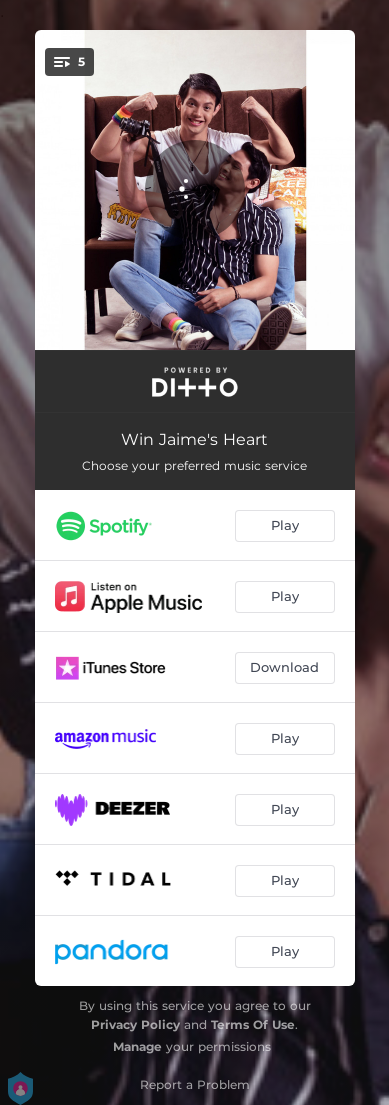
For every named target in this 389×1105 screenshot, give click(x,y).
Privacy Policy (135, 1024)
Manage (137, 1046)
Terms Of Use (253, 1024)
